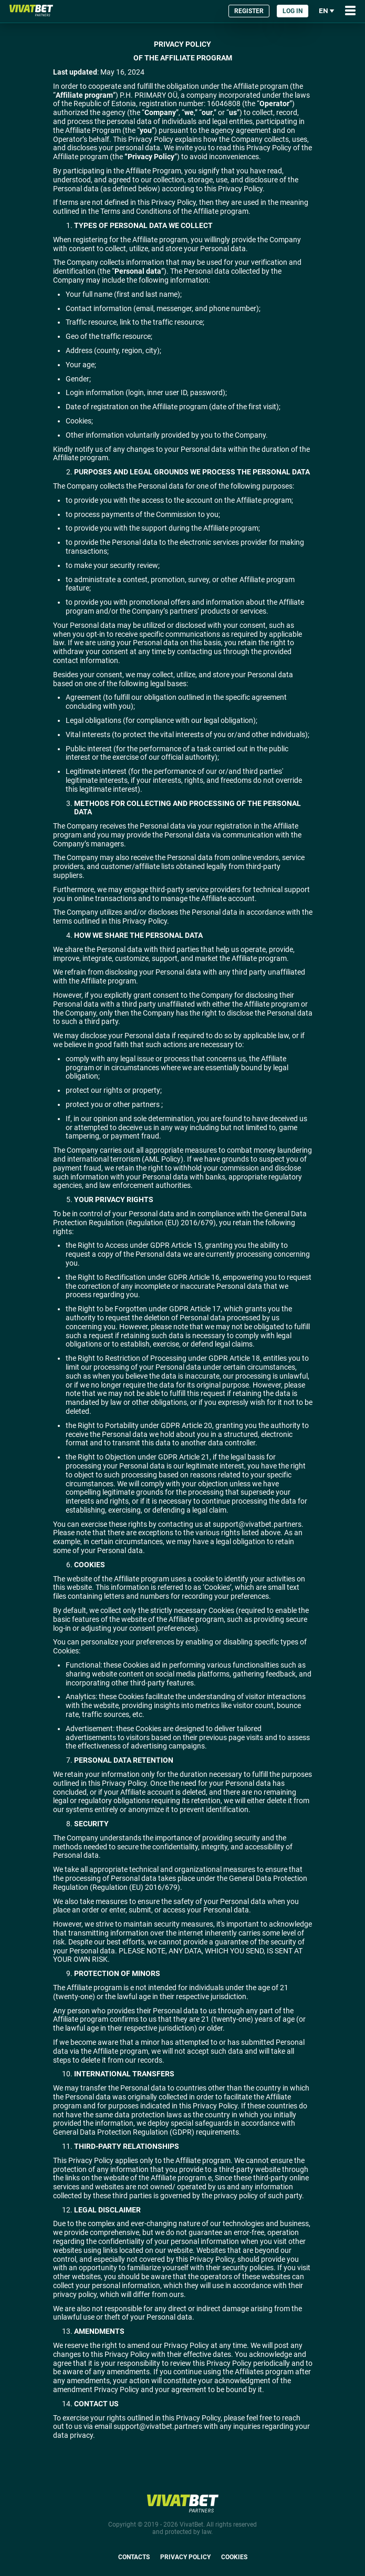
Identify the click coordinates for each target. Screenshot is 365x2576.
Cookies (234, 2557)
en (327, 11)
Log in (293, 11)
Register (249, 11)
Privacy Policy (185, 2557)
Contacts (134, 2557)
